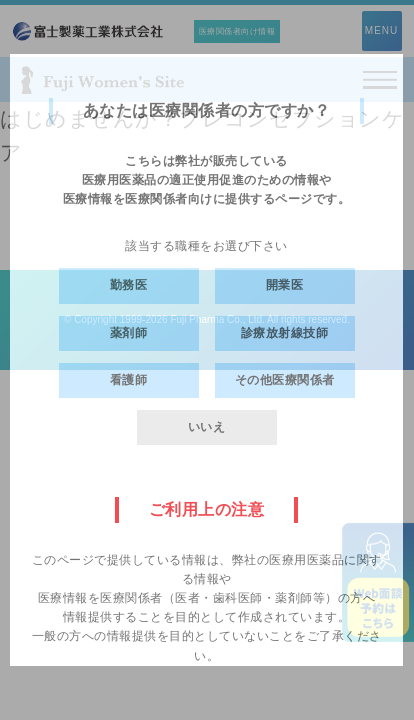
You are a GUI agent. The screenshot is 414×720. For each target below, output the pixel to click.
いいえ (207, 427)
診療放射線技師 (285, 333)
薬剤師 (129, 333)
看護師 (129, 380)
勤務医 (129, 285)
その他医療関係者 (285, 380)
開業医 (285, 285)
